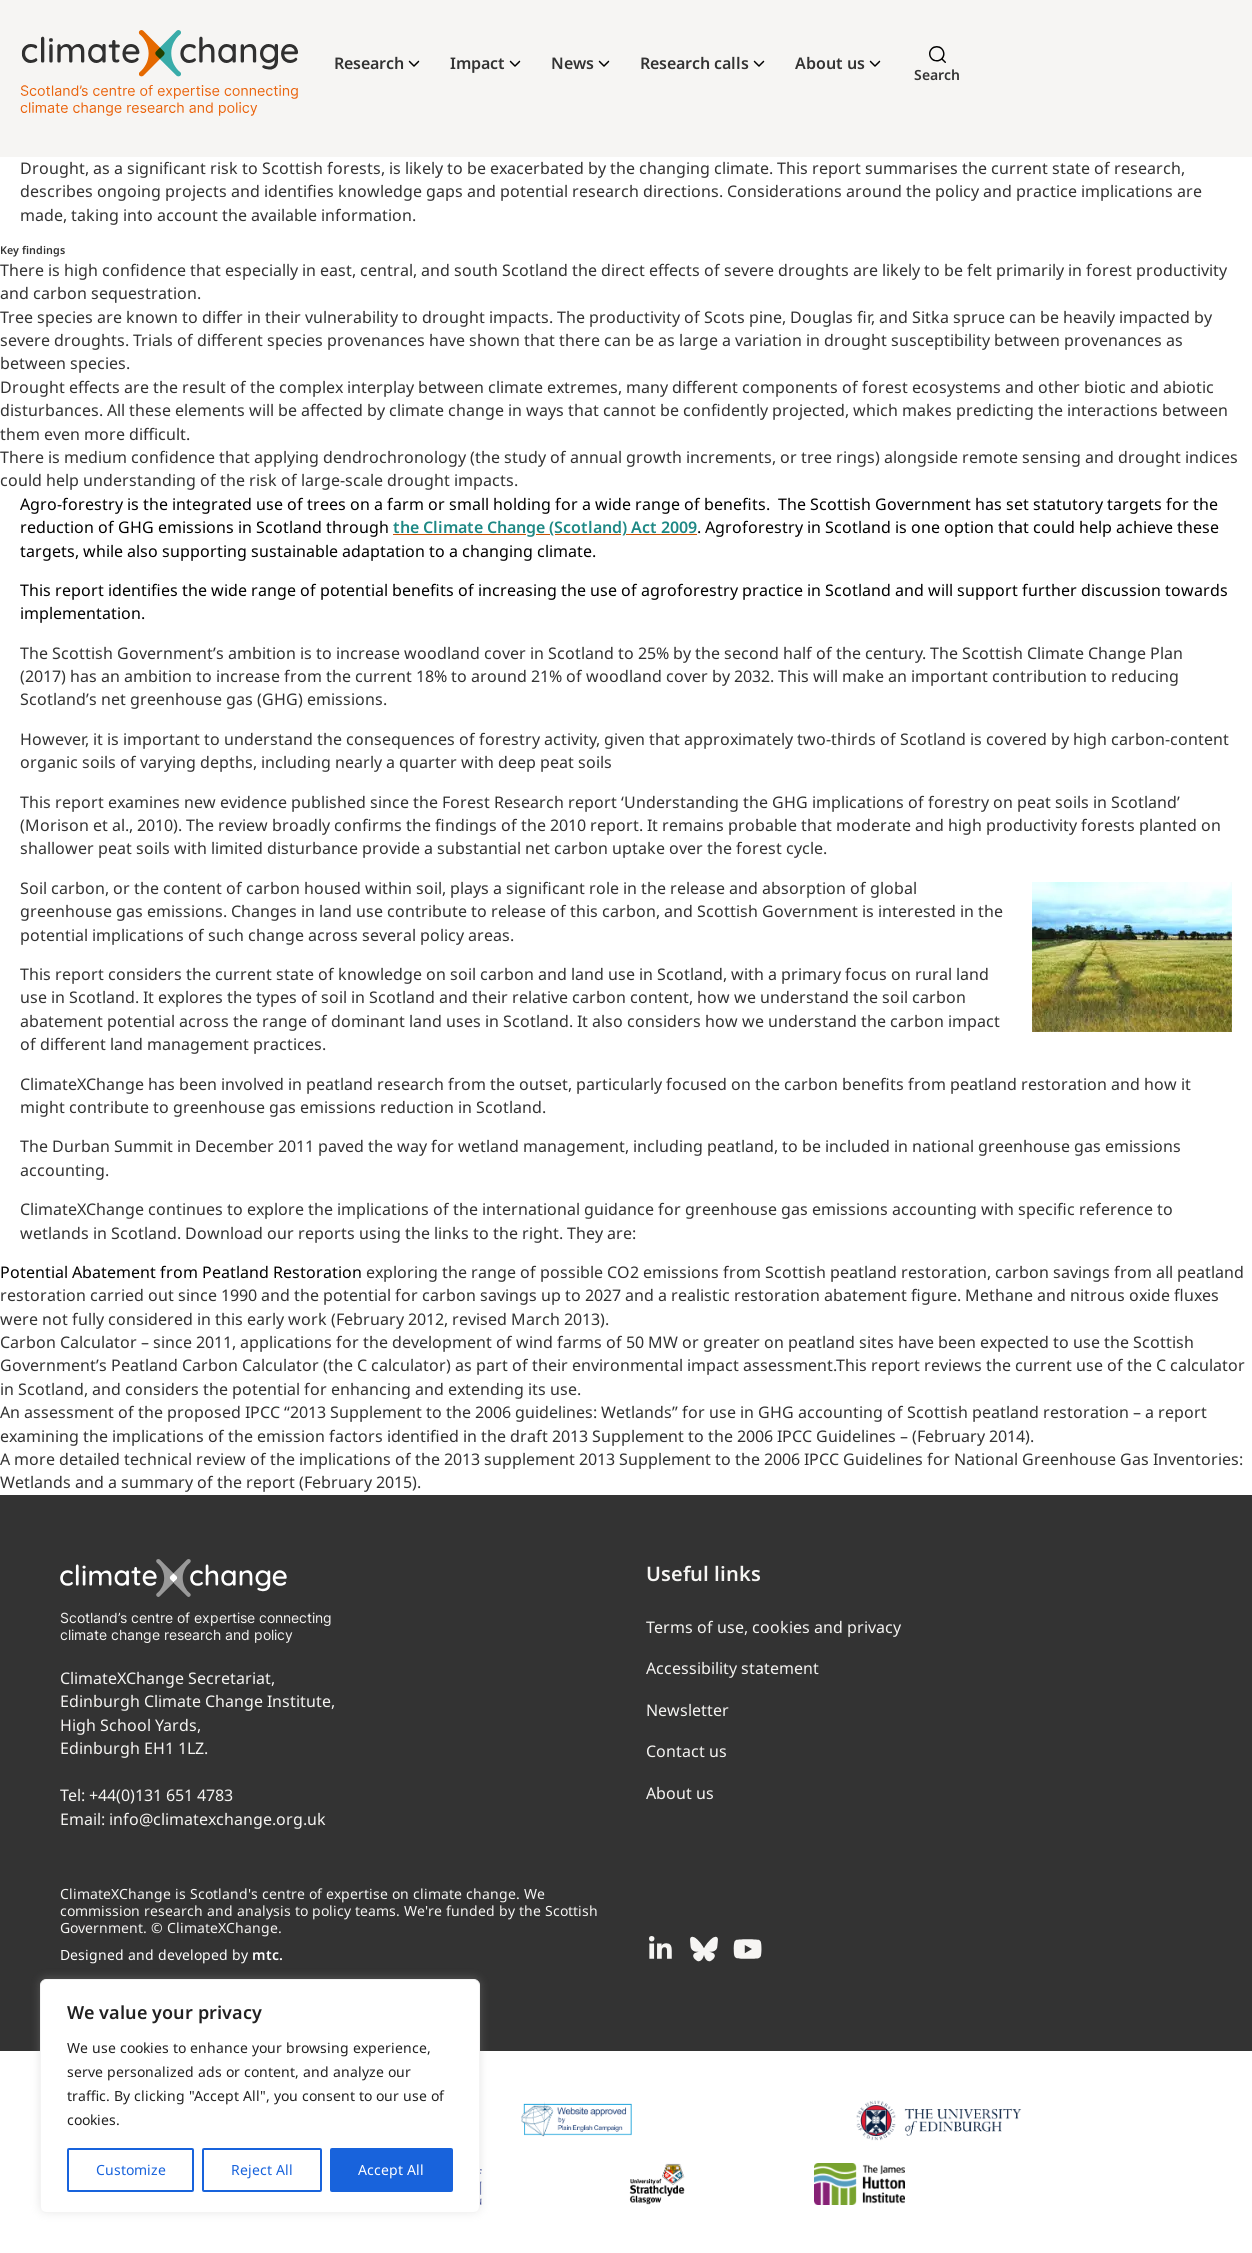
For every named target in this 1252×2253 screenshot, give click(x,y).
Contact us (686, 1751)
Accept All (391, 2169)
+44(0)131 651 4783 (161, 1795)
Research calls (694, 63)
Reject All (262, 2169)
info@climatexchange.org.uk (217, 1819)
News (572, 63)
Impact (477, 63)
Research (369, 63)
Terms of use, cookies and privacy (773, 1627)
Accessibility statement (732, 1668)
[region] (260, 2096)
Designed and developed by (171, 1954)
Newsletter (687, 1710)
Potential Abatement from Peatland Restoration (181, 1272)
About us (830, 63)
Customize (131, 2169)
